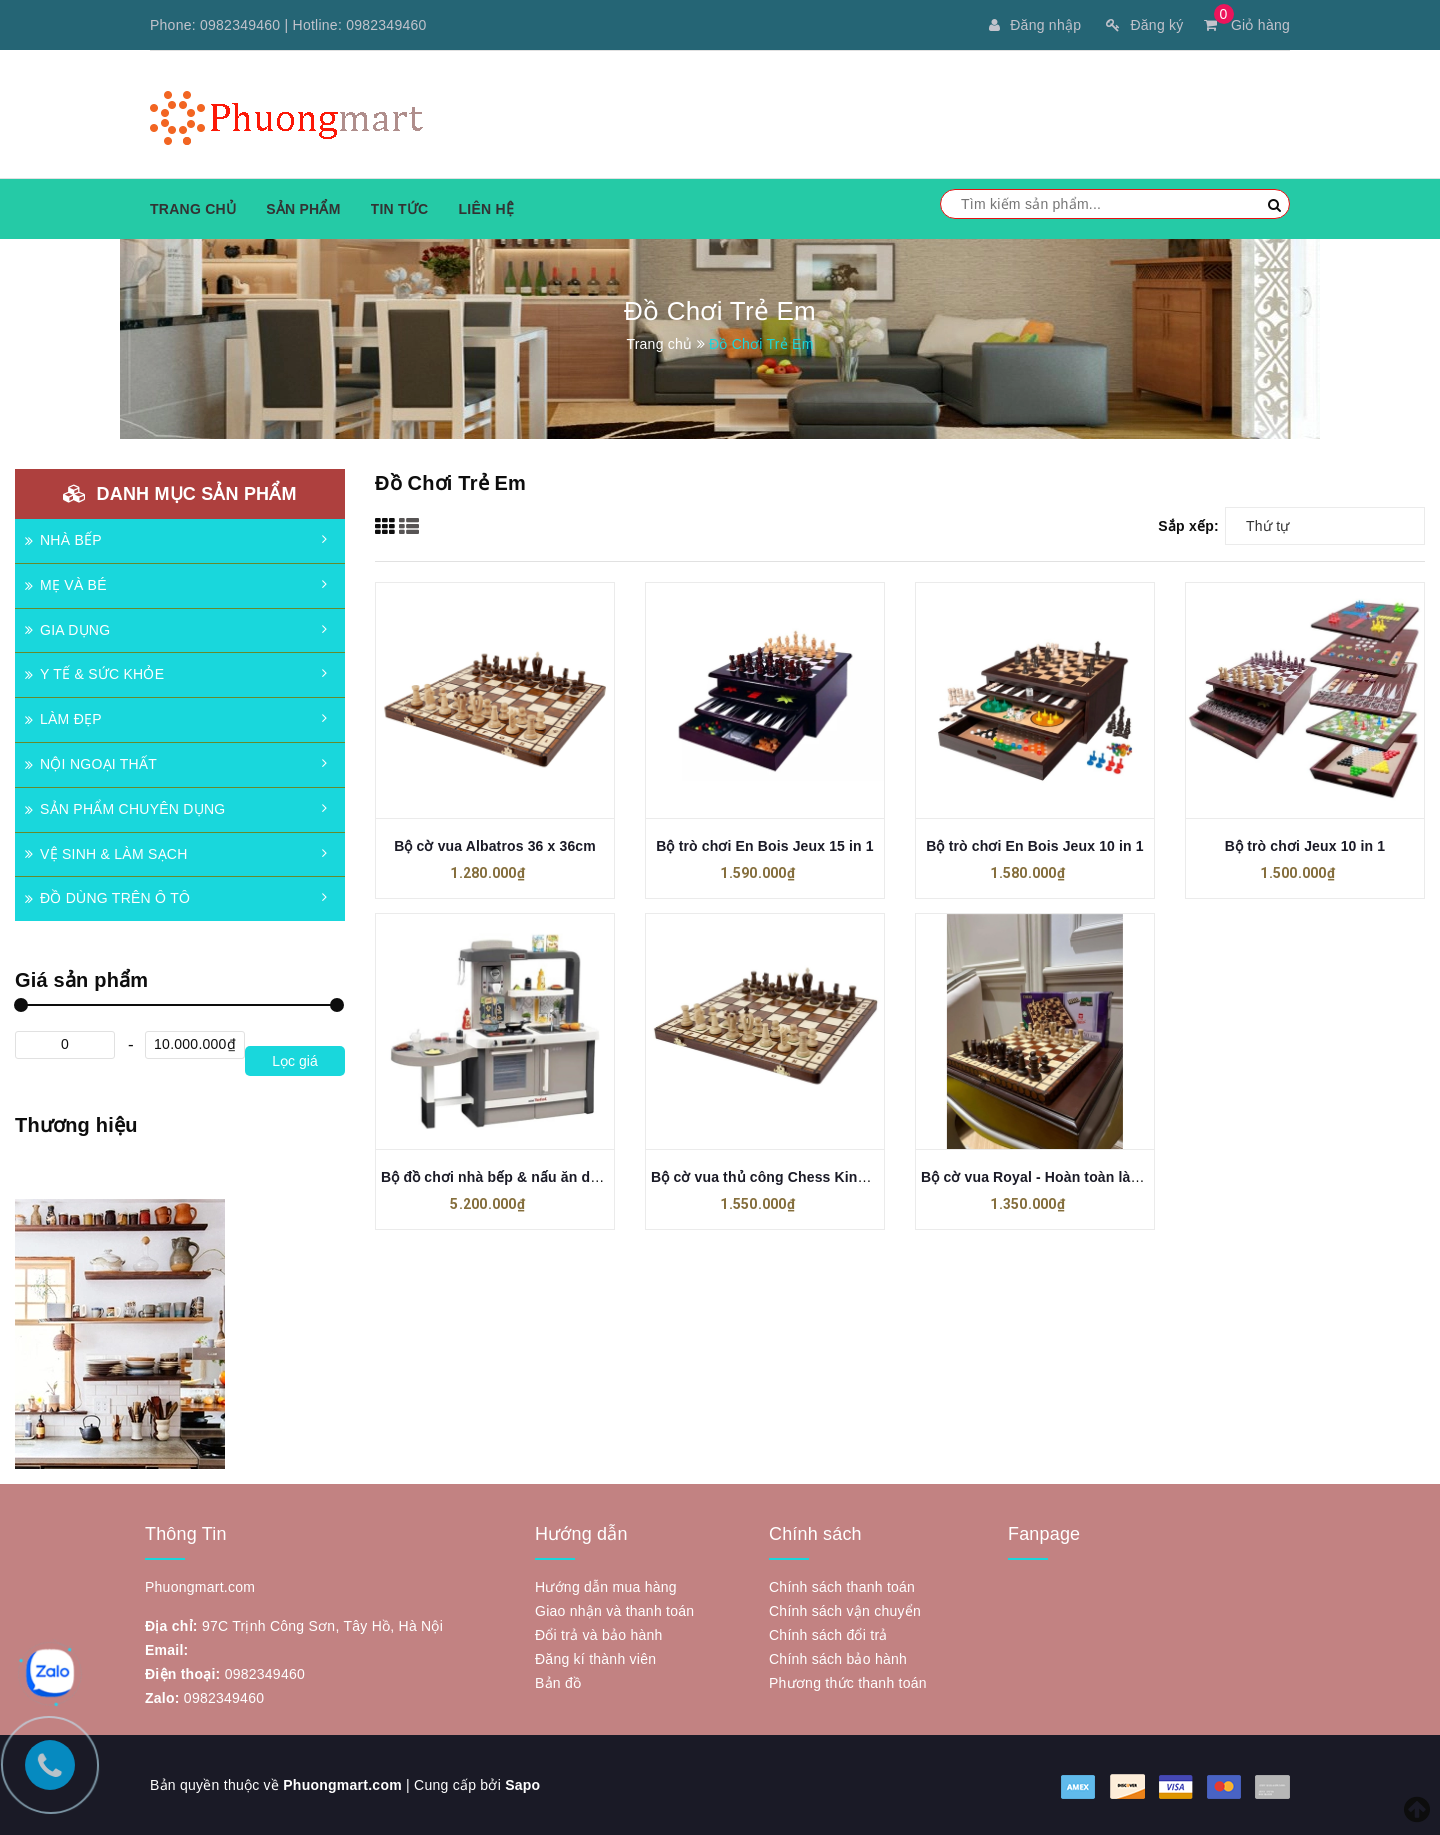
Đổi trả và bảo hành (599, 1635)
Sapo (522, 1785)
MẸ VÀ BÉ (66, 585)
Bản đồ (558, 1683)
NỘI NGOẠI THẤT (91, 764)
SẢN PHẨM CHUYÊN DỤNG (125, 809)
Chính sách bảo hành (838, 1659)
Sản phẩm (303, 209)
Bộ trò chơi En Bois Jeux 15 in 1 (765, 846)
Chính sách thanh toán (842, 1587)
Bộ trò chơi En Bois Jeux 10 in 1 (1035, 846)
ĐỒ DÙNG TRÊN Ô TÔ (107, 898)
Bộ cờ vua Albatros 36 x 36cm (495, 846)
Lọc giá (294, 1061)
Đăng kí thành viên (595, 1659)
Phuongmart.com (342, 1785)
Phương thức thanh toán (848, 1683)
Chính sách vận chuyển (845, 1611)
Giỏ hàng (1247, 25)
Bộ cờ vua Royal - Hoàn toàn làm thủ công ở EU (1083, 1177)
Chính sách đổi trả (828, 1635)
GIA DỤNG (67, 630)
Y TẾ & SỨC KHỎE (94, 674)
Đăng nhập (1035, 25)
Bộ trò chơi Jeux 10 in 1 (1305, 846)
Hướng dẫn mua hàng (606, 1587)
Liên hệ (486, 209)
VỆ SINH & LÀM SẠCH (106, 854)
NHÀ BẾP (63, 540)
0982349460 (240, 25)
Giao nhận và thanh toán (614, 1611)
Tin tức (400, 209)
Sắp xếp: (1188, 526)
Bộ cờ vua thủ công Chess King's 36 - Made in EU (819, 1177)
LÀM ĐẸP (63, 719)
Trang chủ (193, 209)
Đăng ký (1144, 25)
